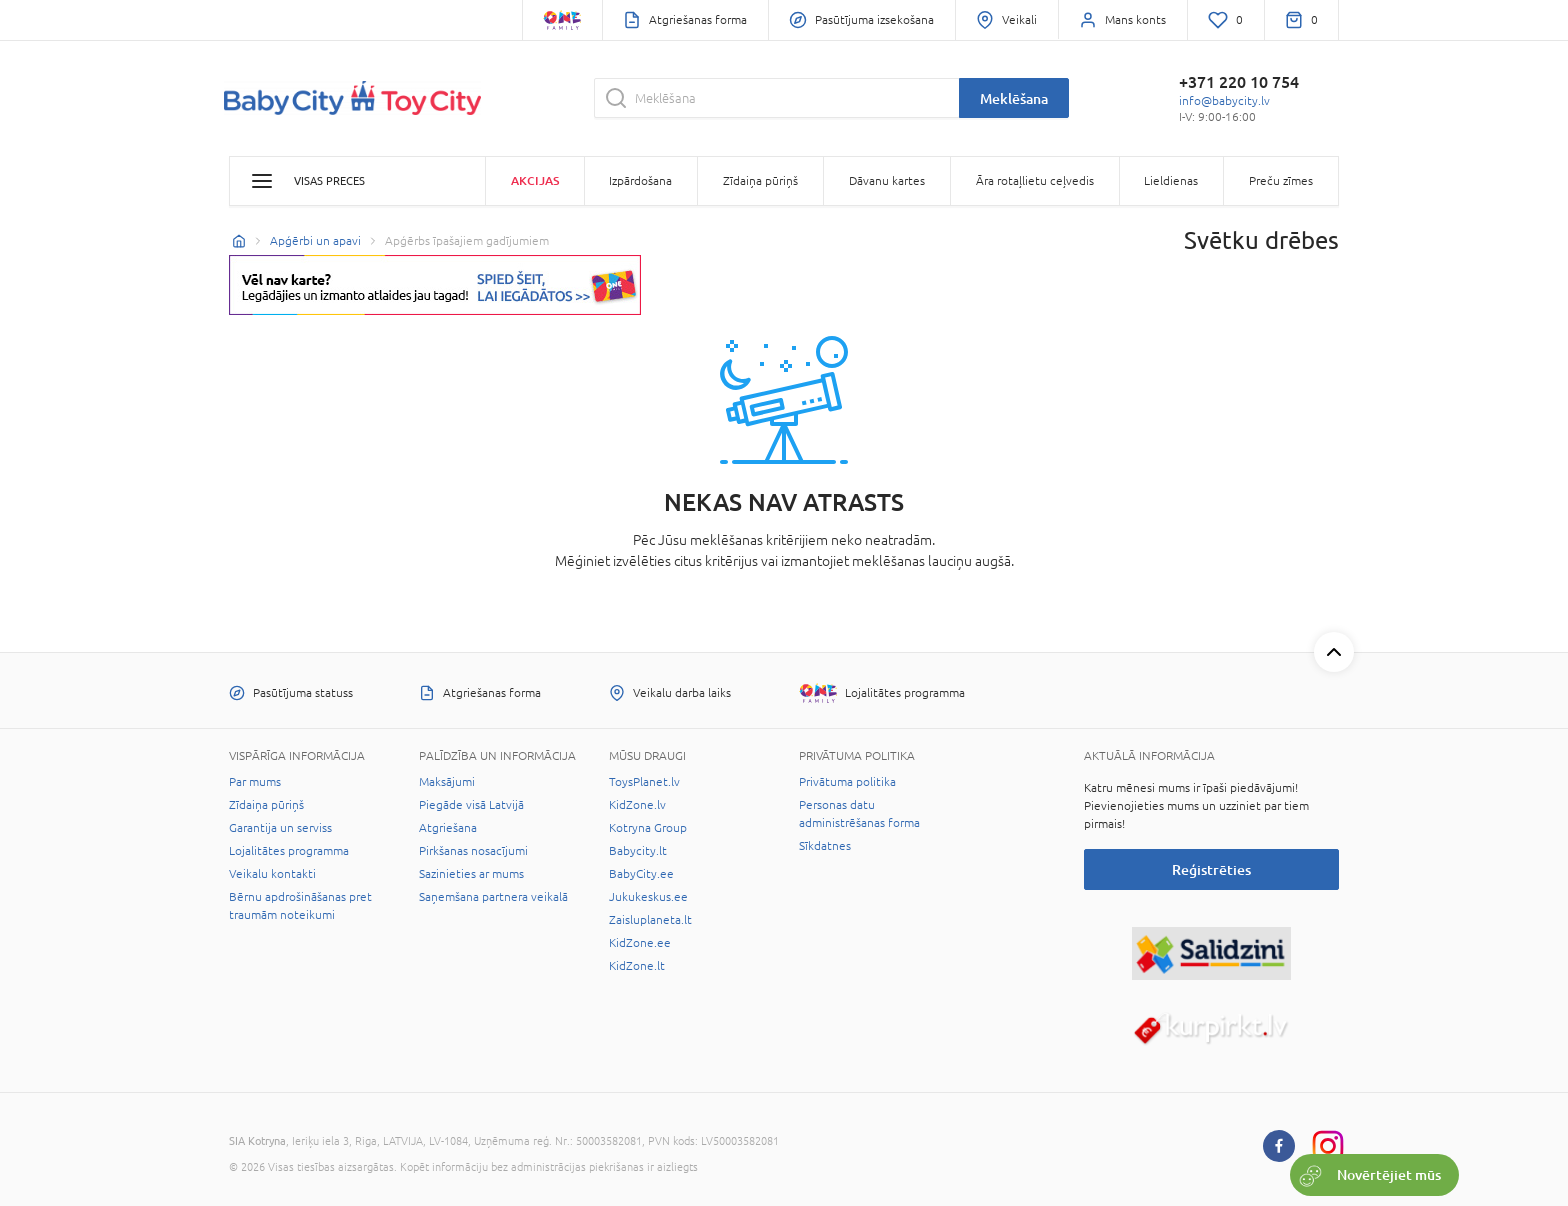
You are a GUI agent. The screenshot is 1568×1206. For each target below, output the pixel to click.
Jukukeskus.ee (648, 897)
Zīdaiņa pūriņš (266, 805)
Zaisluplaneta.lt (650, 920)
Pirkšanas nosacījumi (473, 851)
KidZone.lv (637, 805)
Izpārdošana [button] (640, 181)
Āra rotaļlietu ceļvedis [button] (1035, 181)
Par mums (255, 782)
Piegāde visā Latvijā (471, 805)
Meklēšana (1014, 98)
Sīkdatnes (825, 846)
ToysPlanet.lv (644, 782)
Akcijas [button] (535, 180)
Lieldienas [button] (1171, 181)
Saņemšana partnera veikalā (493, 897)
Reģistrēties (1211, 869)
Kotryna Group (648, 828)
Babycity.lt (638, 851)
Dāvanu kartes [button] (887, 181)
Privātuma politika (847, 782)
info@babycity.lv (1224, 101)
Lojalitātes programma (289, 851)
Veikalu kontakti (272, 874)
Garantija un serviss (280, 828)
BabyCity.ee (641, 874)
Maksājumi (447, 782)
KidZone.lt (637, 966)
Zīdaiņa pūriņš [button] (760, 181)
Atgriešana (448, 828)
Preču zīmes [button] (1281, 181)
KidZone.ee (640, 943)
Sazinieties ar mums (471, 874)
